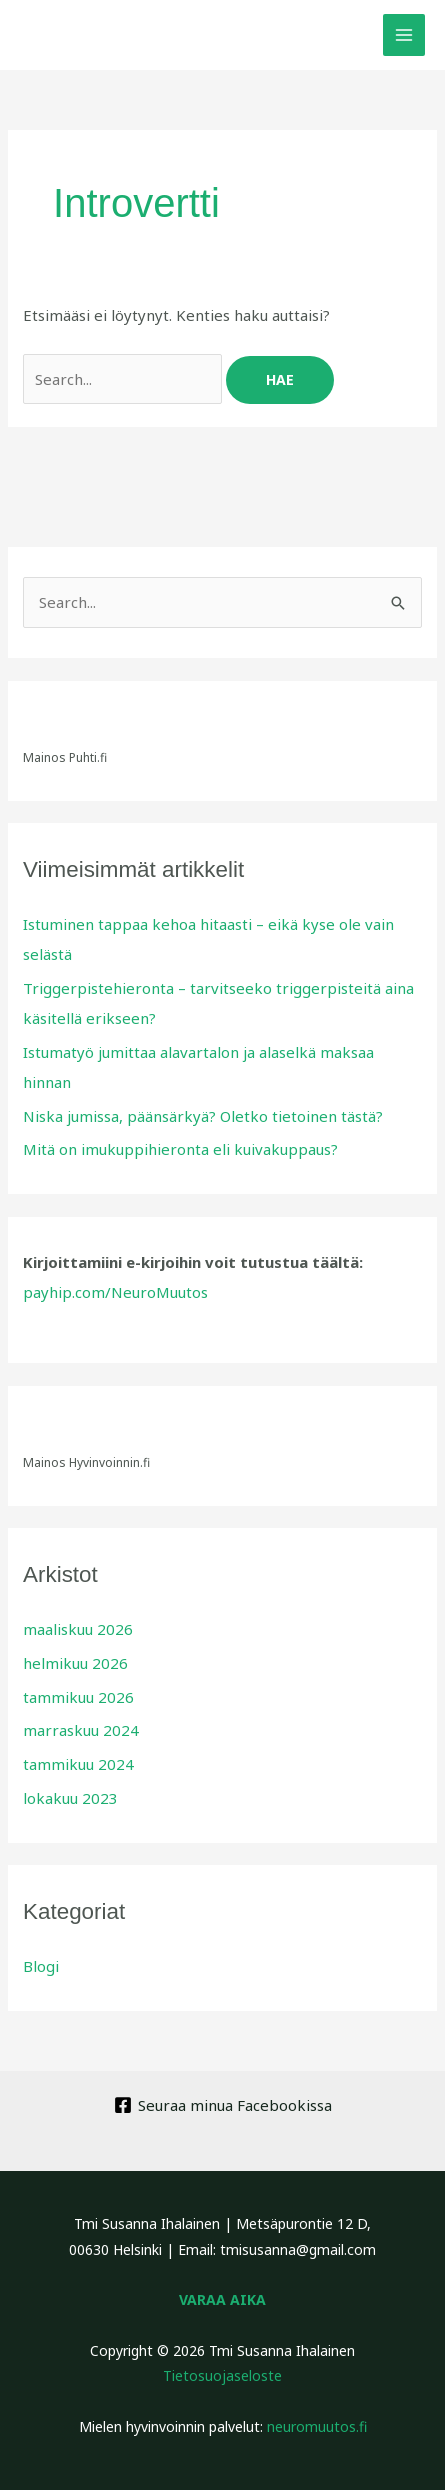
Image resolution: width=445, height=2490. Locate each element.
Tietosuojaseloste (222, 2375)
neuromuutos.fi (317, 2426)
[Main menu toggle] (404, 35)
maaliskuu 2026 (78, 1629)
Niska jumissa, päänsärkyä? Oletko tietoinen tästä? (203, 1116)
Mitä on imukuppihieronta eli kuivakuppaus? (180, 1149)
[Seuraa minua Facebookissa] (223, 2105)
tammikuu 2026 (78, 1697)
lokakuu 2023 (70, 1798)
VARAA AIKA (222, 2299)
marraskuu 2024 (81, 1730)
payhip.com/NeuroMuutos (115, 1292)
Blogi (41, 1966)
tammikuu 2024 (78, 1764)
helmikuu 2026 (75, 1663)
